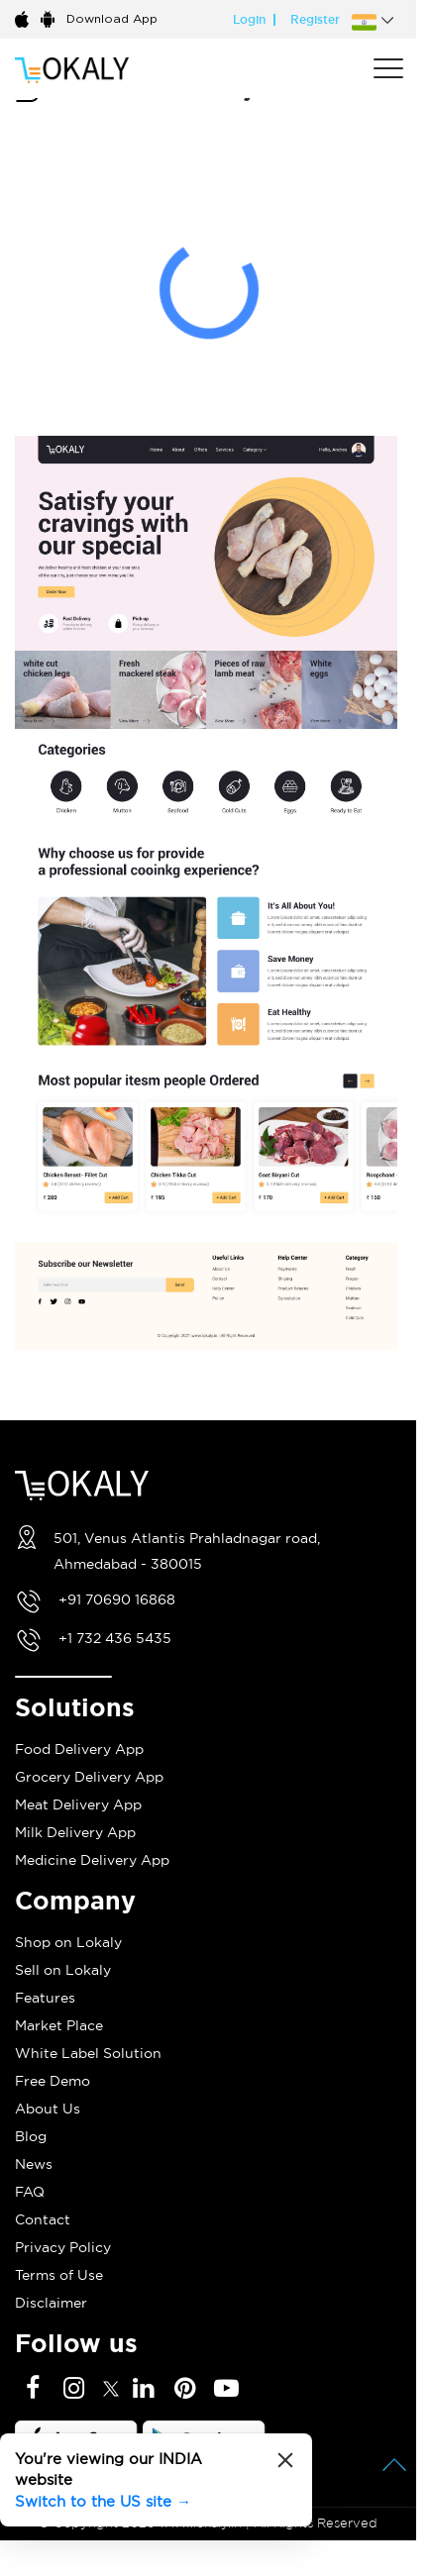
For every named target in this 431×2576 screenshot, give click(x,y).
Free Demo (52, 2081)
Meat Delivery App (78, 1804)
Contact (42, 2219)
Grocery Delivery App (89, 1777)
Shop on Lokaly (68, 1942)
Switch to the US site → (103, 2501)
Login (249, 20)
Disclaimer (51, 2303)
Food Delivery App (79, 1749)
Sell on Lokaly (63, 1970)
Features (45, 1998)
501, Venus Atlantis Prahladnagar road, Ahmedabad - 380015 (187, 1551)
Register (315, 20)
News (34, 2164)
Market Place (59, 2025)
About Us (47, 2108)
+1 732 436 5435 (114, 1638)
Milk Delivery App (75, 1832)
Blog (31, 2136)
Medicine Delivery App (92, 1860)
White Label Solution (88, 2053)
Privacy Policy (63, 2247)
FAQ (30, 2192)
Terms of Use (59, 2275)
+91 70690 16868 (116, 1599)
